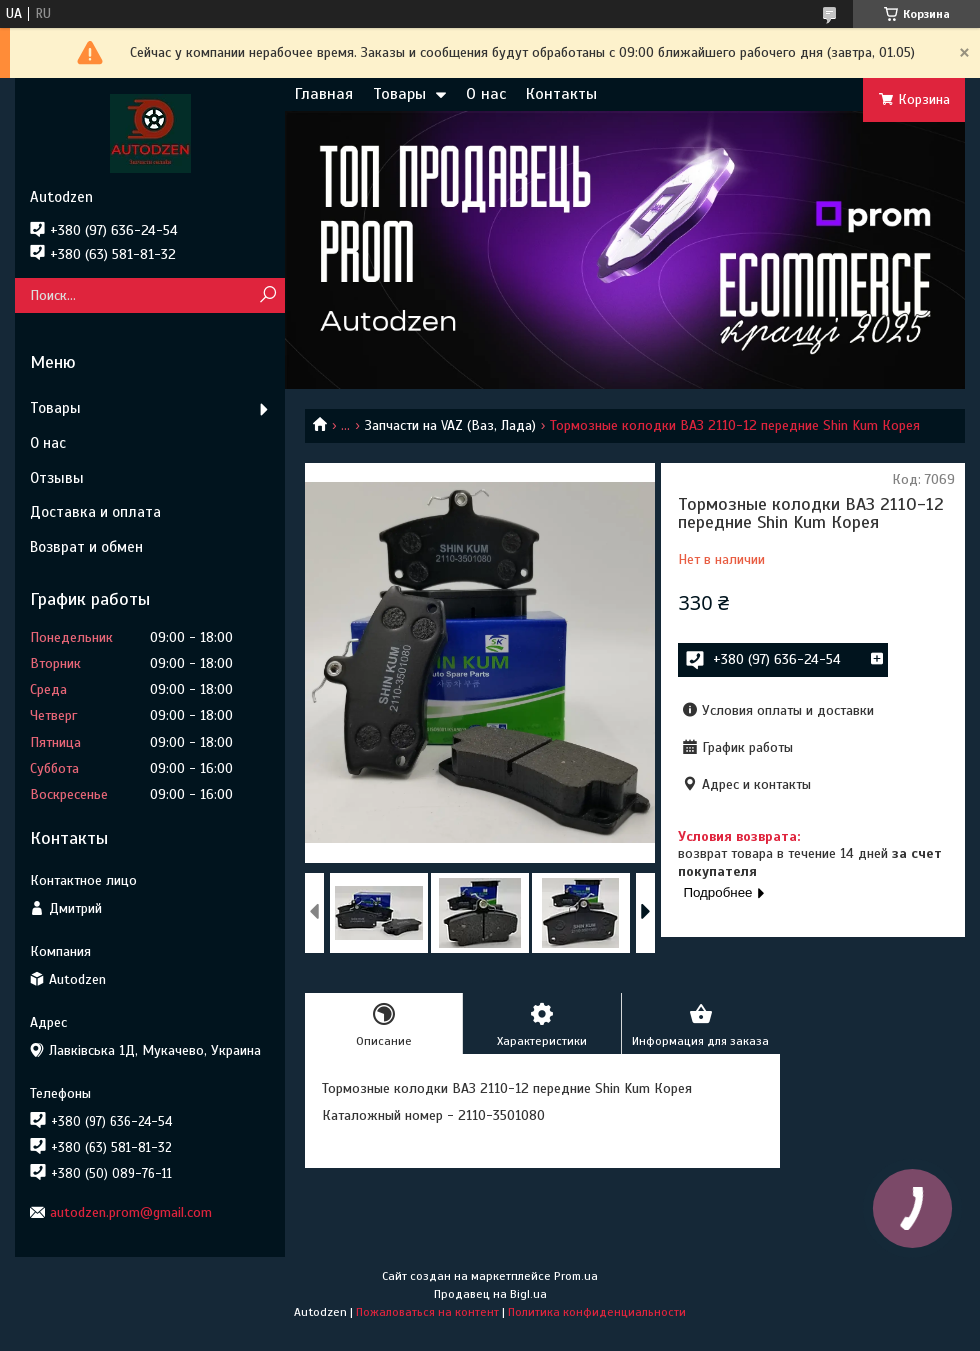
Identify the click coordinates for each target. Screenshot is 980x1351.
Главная (324, 94)
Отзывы (57, 478)
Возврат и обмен (86, 547)
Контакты (561, 94)
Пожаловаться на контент (427, 1312)
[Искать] (267, 295)
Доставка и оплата (95, 512)
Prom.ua (576, 1276)
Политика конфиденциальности (597, 1312)
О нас (486, 94)
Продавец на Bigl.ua (490, 1294)
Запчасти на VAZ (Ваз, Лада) (450, 425)
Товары (399, 94)
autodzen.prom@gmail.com (131, 1212)
